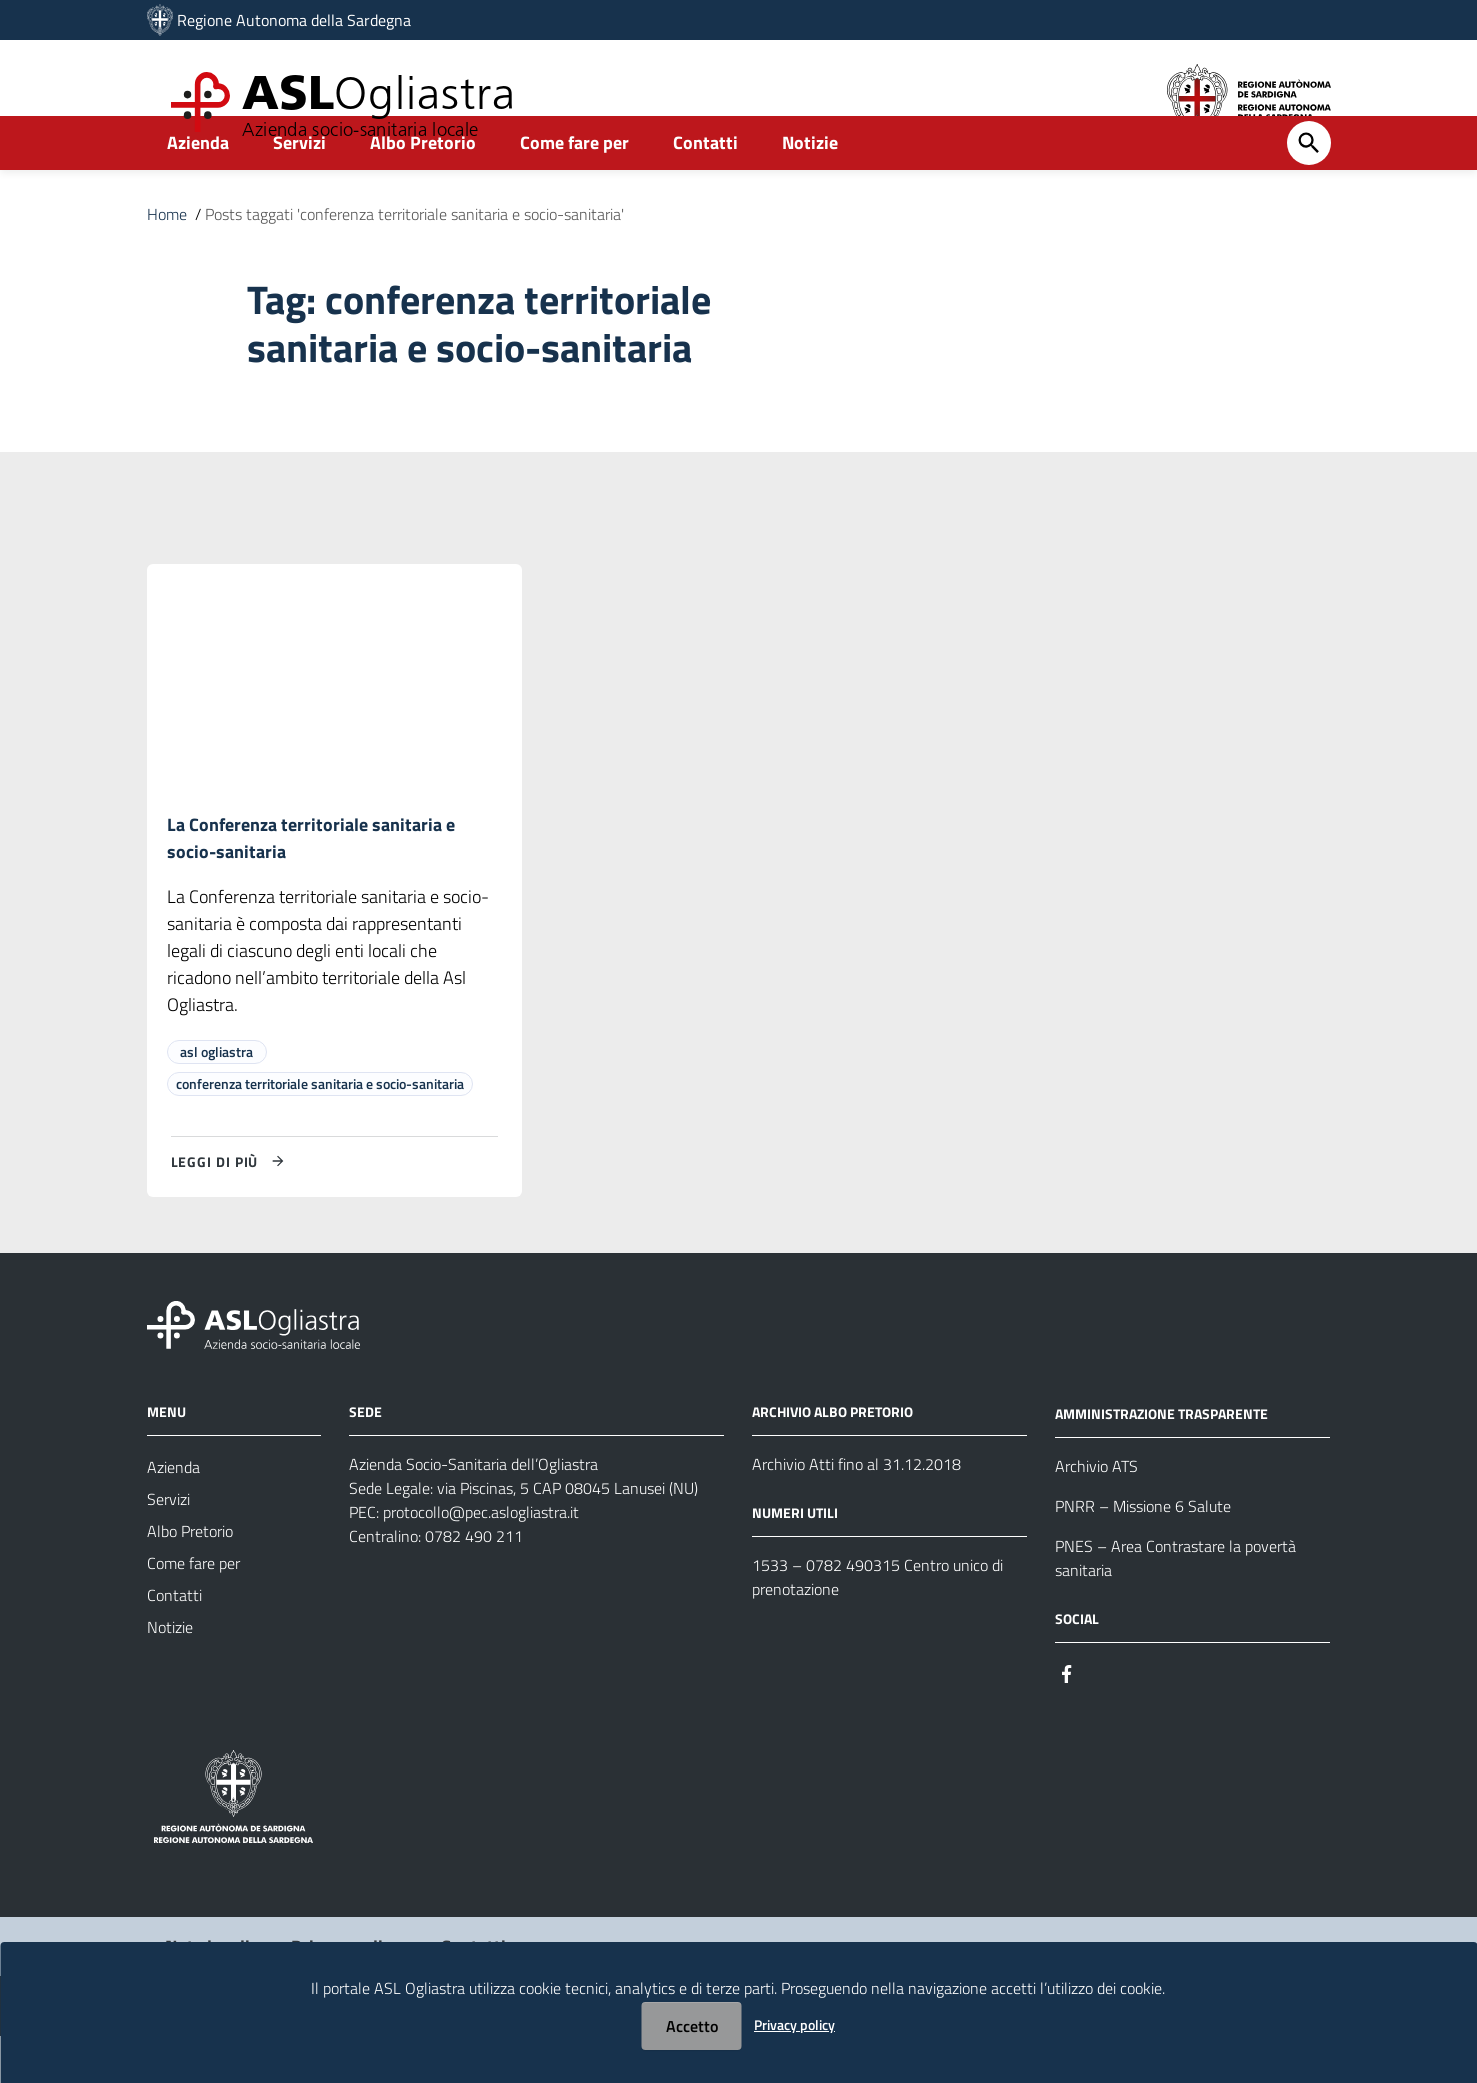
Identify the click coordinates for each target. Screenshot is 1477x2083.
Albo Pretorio (423, 186)
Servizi (299, 186)
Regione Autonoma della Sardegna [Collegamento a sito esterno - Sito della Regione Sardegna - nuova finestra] (294, 20)
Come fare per (574, 186)
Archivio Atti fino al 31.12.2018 (856, 1511)
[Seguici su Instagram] (1103, 1719)
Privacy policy (794, 2024)
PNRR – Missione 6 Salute (1143, 1553)
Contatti (705, 186)
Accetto (692, 2026)
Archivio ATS (1096, 1513)
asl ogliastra (216, 1098)
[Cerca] (1309, 187)
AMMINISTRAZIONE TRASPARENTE (1161, 1460)
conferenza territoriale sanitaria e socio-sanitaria (320, 1130)
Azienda (198, 186)
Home (167, 258)
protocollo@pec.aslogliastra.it (481, 1559)
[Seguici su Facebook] (1067, 1719)
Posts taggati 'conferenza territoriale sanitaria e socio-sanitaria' (414, 258)
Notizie (810, 186)
